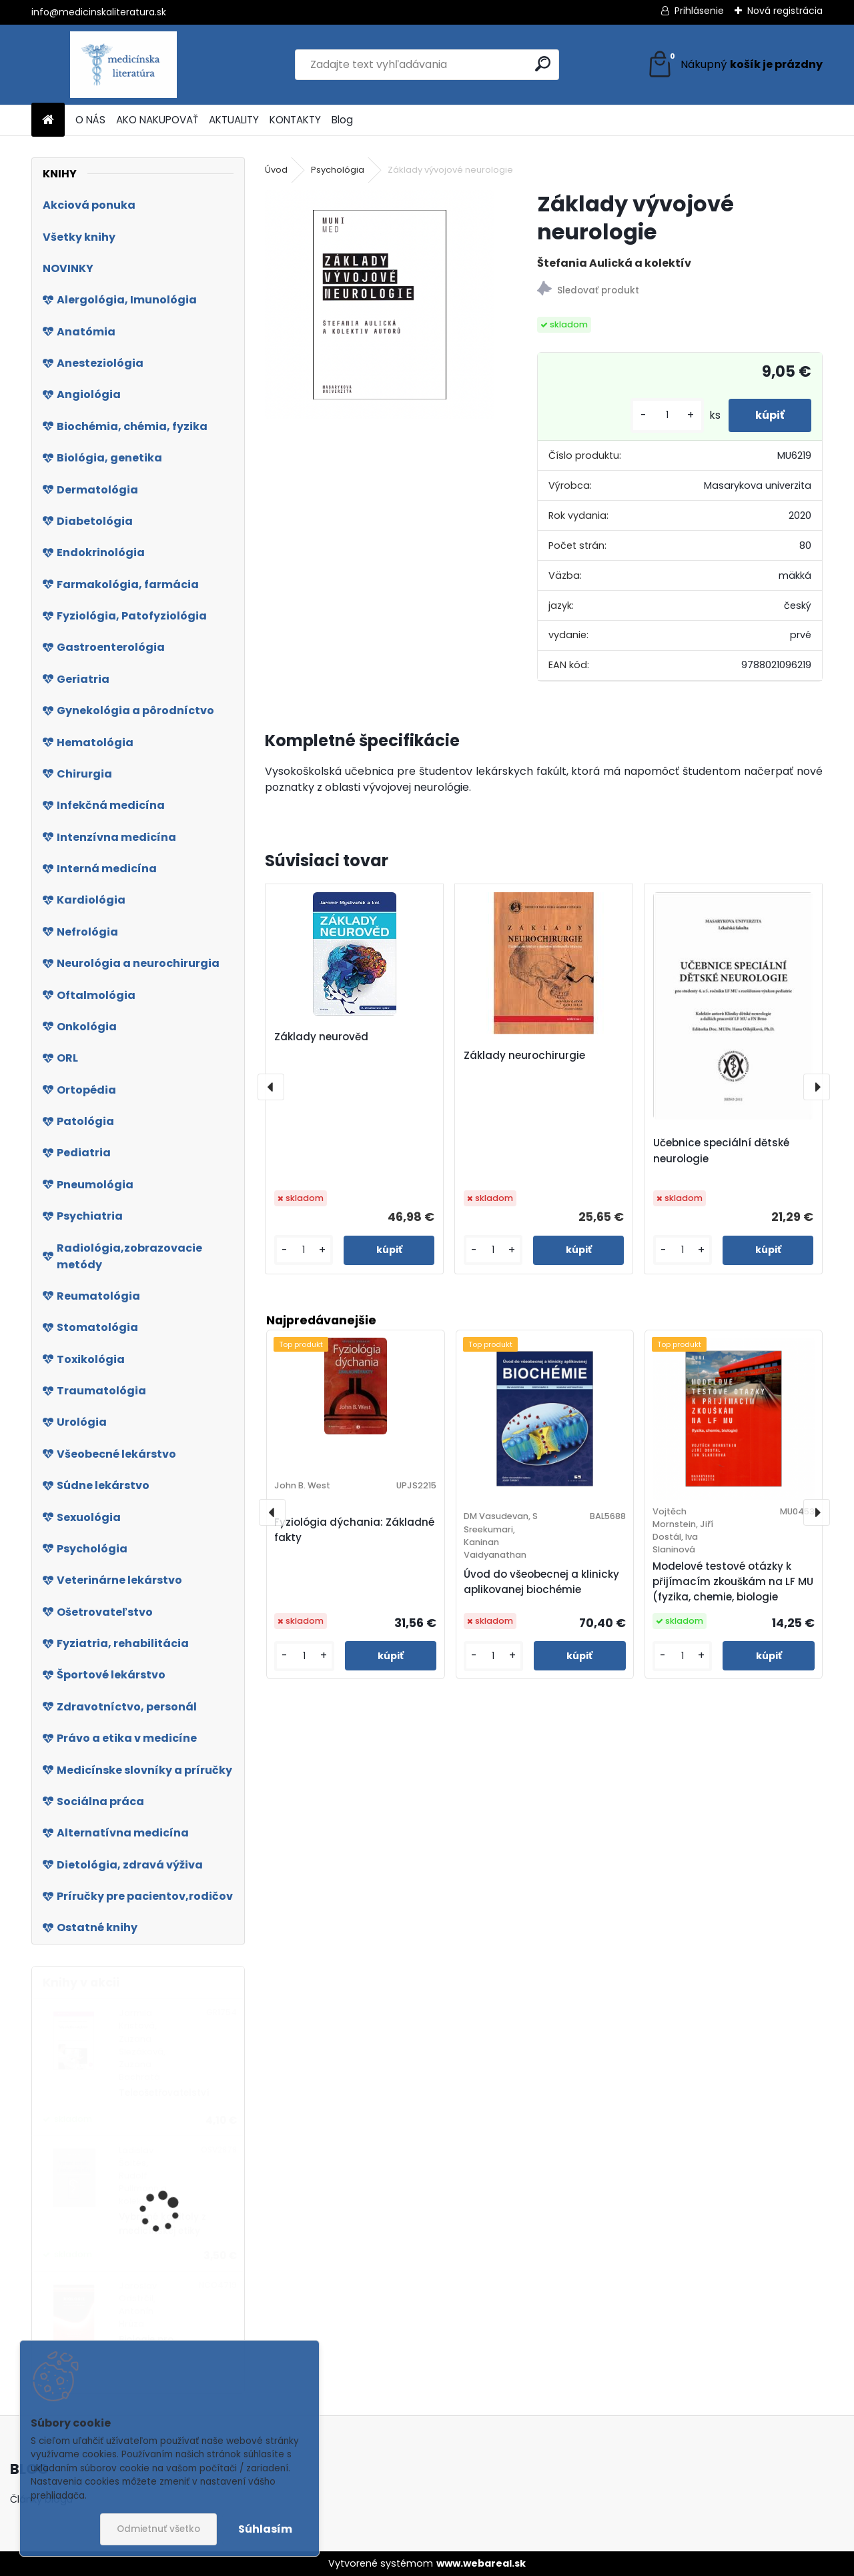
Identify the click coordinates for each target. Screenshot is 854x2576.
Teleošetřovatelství (164, 2093)
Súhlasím (265, 2529)
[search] (542, 63)
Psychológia (337, 169)
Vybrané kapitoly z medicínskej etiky (162, 2224)
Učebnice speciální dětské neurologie (721, 1151)
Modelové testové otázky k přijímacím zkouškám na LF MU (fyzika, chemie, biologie (733, 1581)
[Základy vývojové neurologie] (379, 304)
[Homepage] (48, 120)
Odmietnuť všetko (158, 2529)
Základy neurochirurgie (524, 1055)
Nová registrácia (785, 10)
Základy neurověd (321, 1037)
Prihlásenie (699, 10)
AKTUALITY (234, 120)
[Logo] (123, 64)
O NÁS (90, 120)
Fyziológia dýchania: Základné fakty (354, 1529)
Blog (342, 120)
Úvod (276, 169)
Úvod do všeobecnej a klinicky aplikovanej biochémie (541, 1581)
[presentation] (271, 1087)
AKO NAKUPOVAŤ (157, 120)
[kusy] (667, 415)
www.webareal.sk (481, 2563)
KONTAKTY (295, 120)
